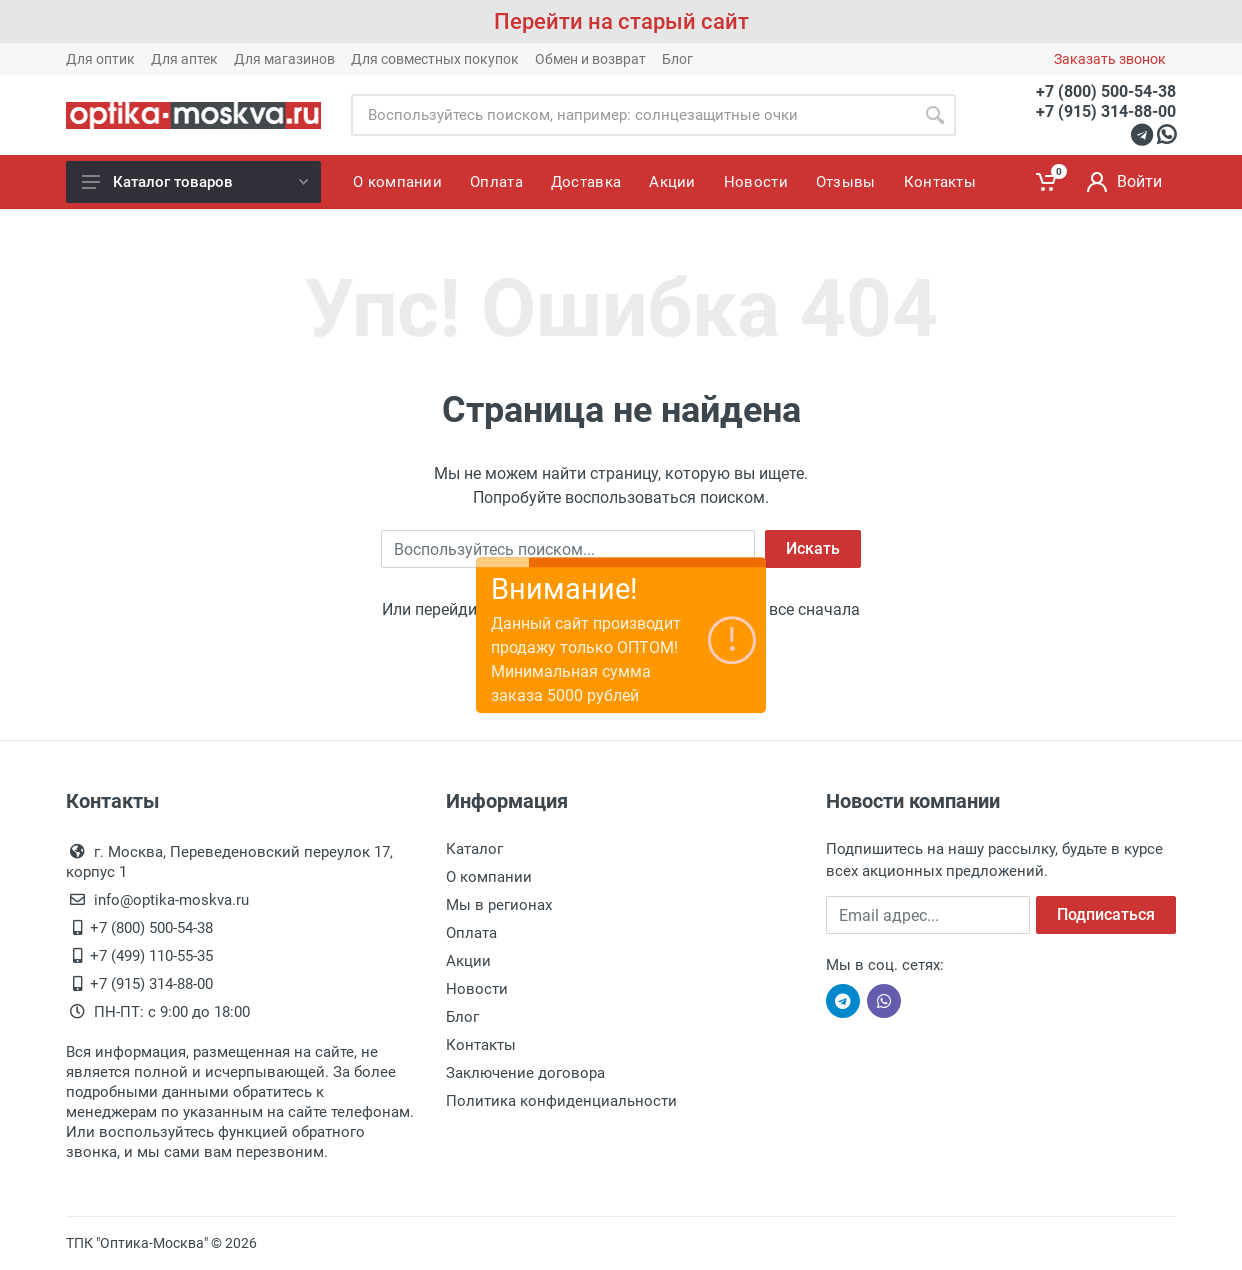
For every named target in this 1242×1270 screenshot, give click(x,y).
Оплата (471, 933)
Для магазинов (284, 59)
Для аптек (184, 59)
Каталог (474, 849)
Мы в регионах (499, 905)
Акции (468, 961)
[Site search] (632, 115)
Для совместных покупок (435, 59)
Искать (813, 548)
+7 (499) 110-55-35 (151, 956)
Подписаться (1106, 914)
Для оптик (100, 59)
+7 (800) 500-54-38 (1106, 91)
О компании (489, 877)
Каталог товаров (195, 182)
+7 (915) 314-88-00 (1106, 111)
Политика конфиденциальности (561, 1101)
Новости (477, 989)
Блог (677, 59)
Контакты (481, 1045)
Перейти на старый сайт (621, 21)
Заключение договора (525, 1073)
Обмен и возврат (590, 59)
